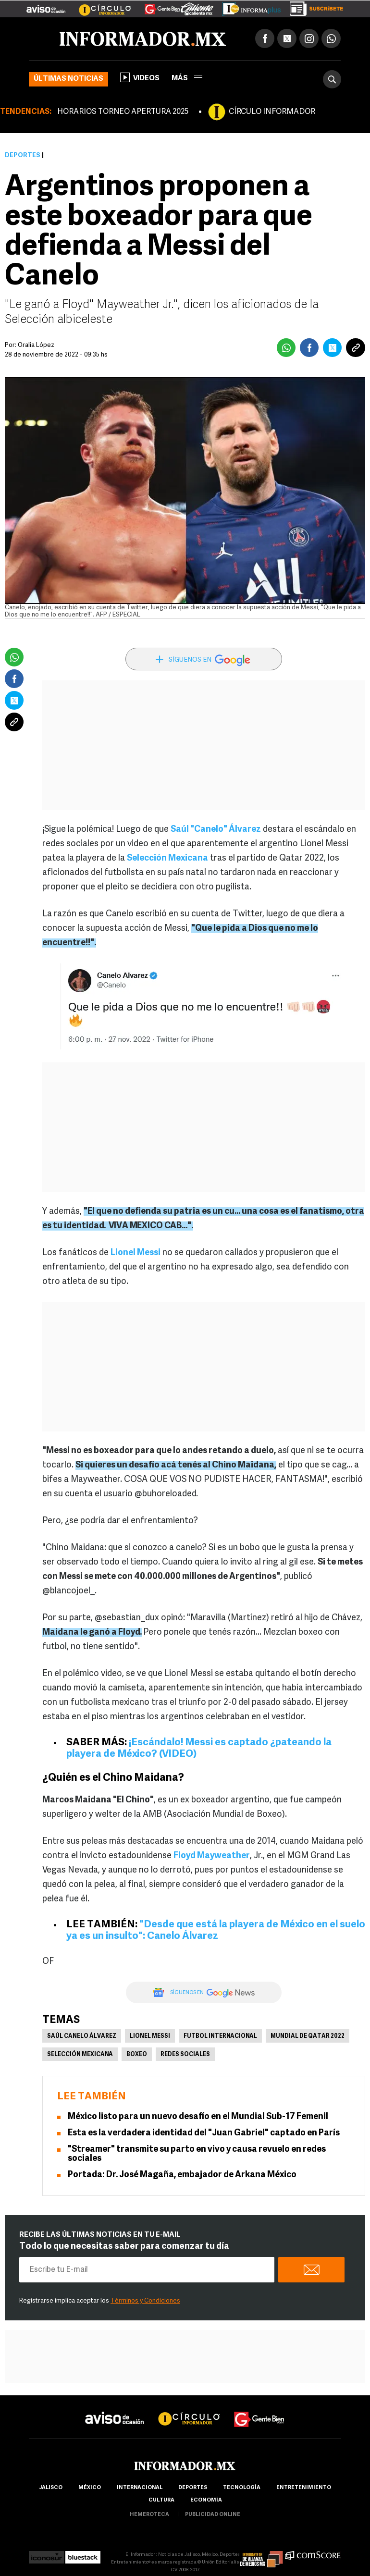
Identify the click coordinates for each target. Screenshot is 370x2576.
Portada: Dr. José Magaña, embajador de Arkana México (182, 2175)
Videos (140, 77)
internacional (139, 2487)
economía (206, 2500)
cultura (161, 2500)
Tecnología (241, 2487)
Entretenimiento (303, 2487)
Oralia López (36, 345)
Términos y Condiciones (145, 2301)
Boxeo (136, 2055)
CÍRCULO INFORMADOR (272, 112)
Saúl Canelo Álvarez (81, 2036)
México (89, 2487)
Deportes (22, 155)
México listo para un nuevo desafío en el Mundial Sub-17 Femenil (198, 2116)
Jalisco (50, 2487)
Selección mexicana (80, 2055)
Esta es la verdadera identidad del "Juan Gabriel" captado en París (204, 2133)
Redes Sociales (185, 2055)
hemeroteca (149, 2514)
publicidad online (212, 2514)
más (187, 78)
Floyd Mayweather (211, 1856)
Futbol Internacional (220, 2036)
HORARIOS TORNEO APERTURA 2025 (122, 112)
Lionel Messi (150, 2036)
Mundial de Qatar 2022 (308, 2036)
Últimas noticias (68, 79)
